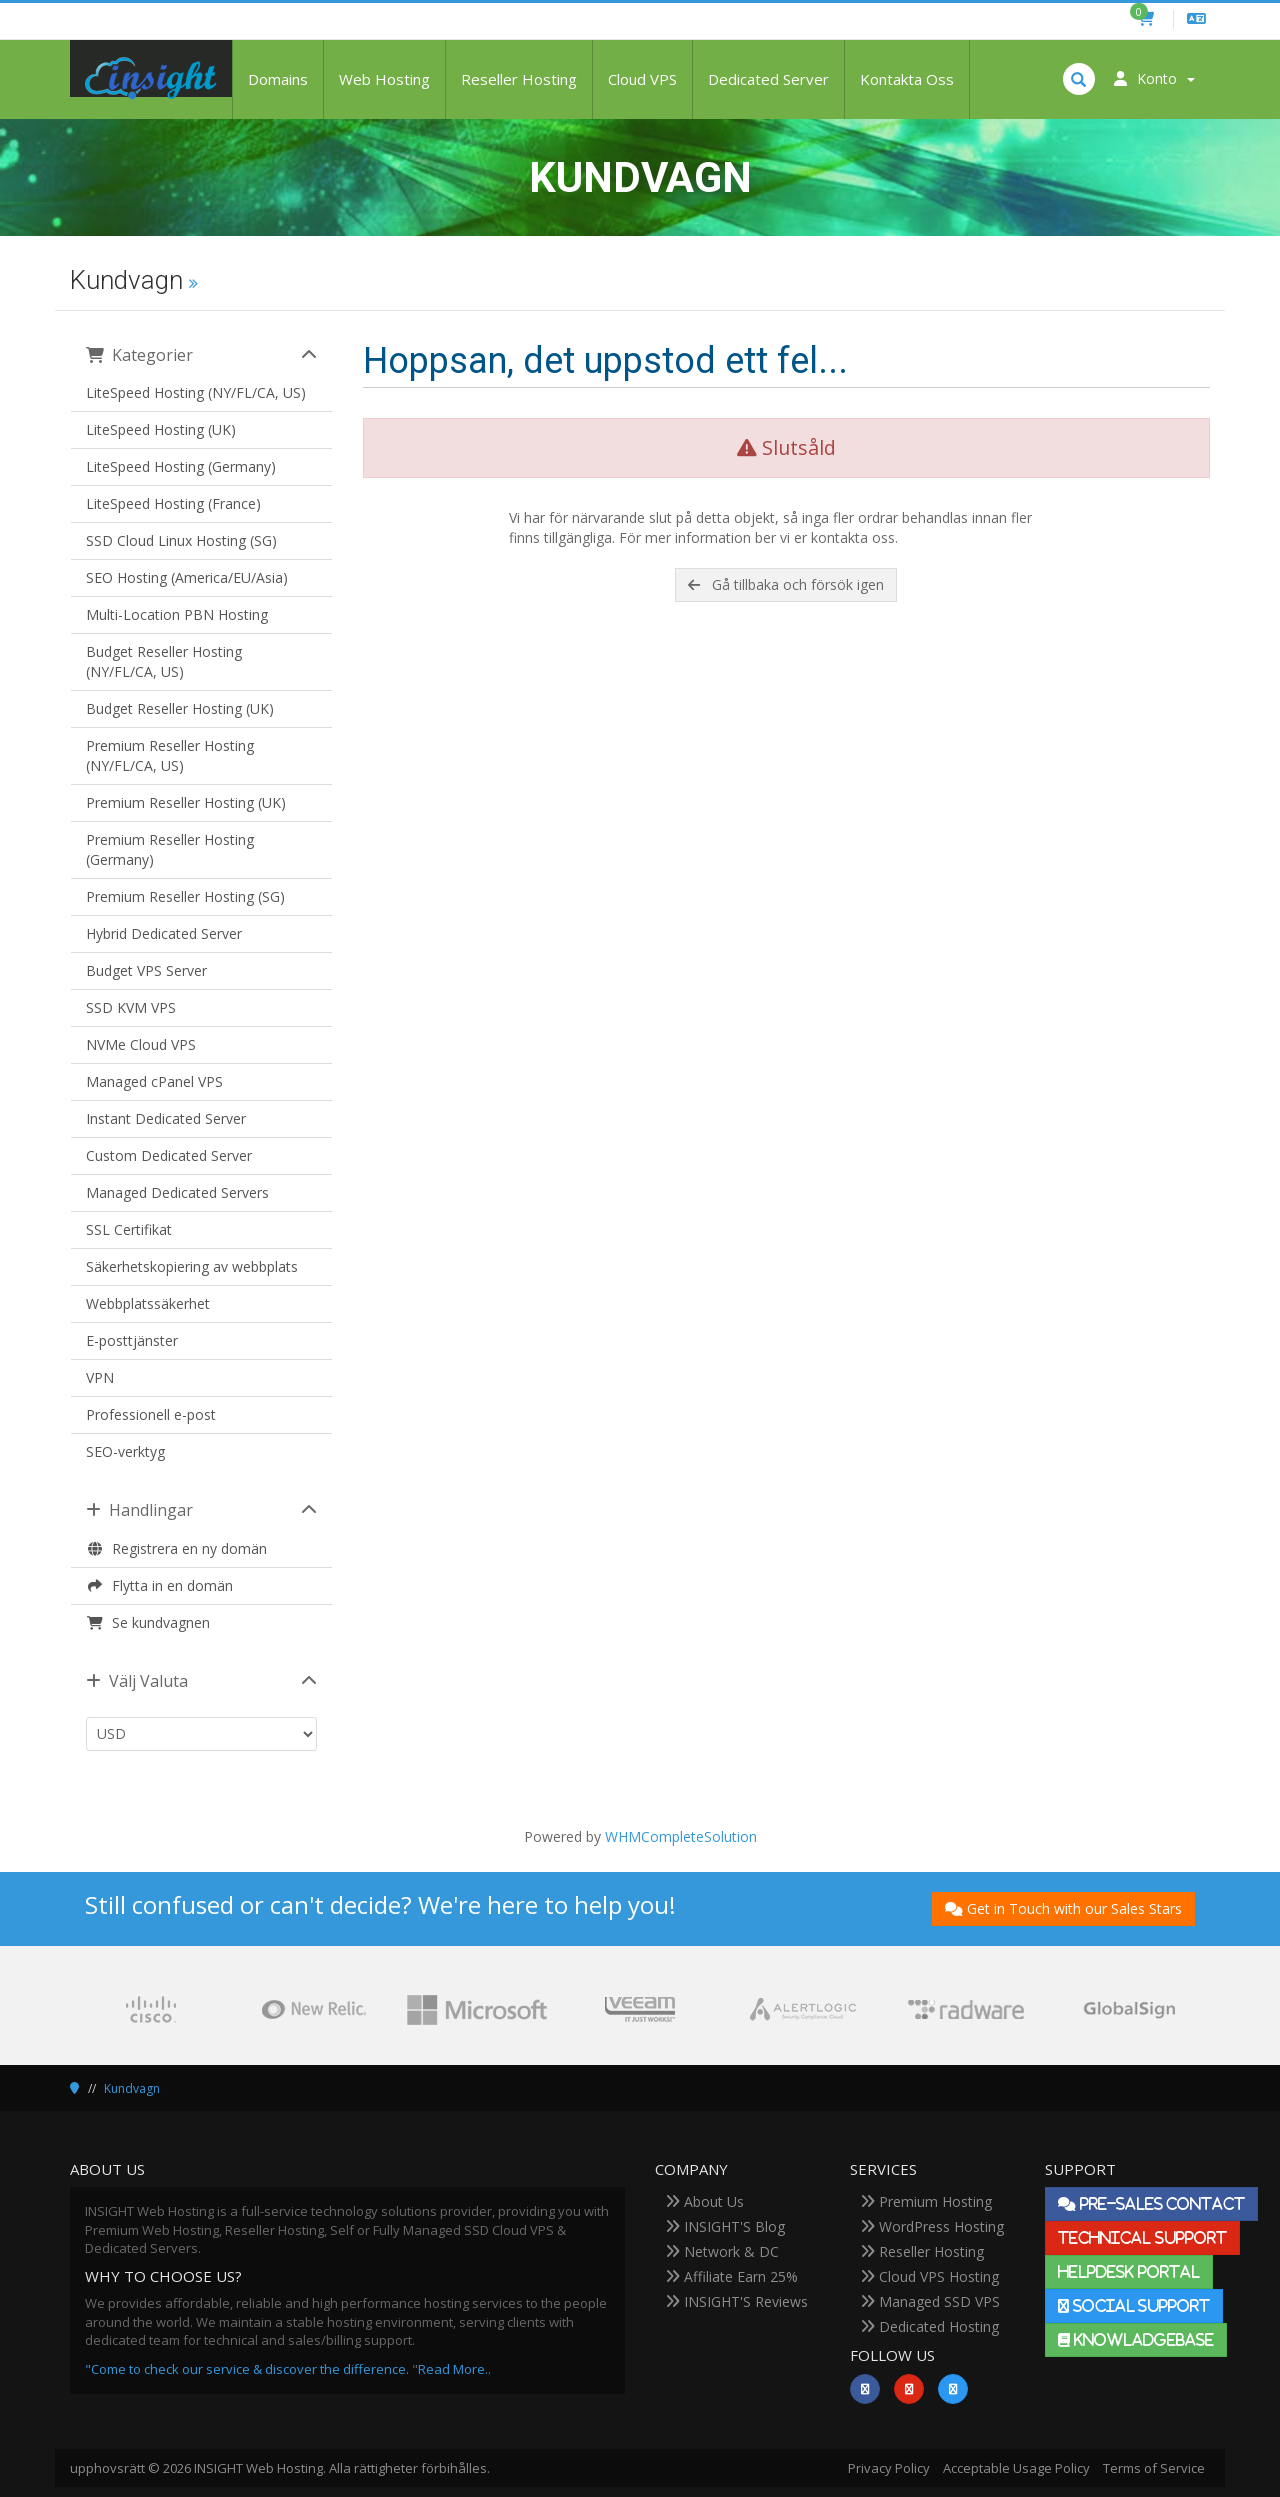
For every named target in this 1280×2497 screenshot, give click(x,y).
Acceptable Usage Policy (1016, 2468)
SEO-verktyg (125, 1451)
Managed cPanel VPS (154, 1081)
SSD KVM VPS (131, 1007)
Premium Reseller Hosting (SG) (185, 896)
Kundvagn (132, 2088)
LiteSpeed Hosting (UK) (161, 429)
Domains (278, 79)
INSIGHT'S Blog (725, 2226)
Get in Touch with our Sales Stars (1063, 1908)
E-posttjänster (132, 1340)
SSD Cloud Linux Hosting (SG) (181, 540)
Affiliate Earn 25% (731, 2276)
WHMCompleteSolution (681, 1836)
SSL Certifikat (129, 1229)
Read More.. (454, 2369)
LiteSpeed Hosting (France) (173, 503)
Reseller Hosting (519, 79)
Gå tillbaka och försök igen (786, 584)
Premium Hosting (926, 2201)
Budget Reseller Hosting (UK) (180, 708)
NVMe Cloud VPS (141, 1044)
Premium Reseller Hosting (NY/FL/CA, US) (170, 755)
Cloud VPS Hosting (929, 2276)
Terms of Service (1154, 2468)
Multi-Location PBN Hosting (177, 614)
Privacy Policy (889, 2468)
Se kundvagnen (148, 1622)
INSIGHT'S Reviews (736, 2301)
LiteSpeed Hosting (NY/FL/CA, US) (196, 392)
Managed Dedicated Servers (177, 1192)
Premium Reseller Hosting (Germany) (170, 849)
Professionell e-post (151, 1414)
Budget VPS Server (146, 970)
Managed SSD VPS (930, 2301)
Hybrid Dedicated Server (164, 933)
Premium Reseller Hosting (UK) (186, 802)
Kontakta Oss (907, 79)
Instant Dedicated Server (166, 1118)
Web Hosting (384, 79)
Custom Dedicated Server (169, 1155)
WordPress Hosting (932, 2226)
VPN (100, 1377)
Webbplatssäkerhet (148, 1303)
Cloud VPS (642, 79)
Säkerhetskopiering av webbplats (192, 1266)
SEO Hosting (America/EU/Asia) (187, 577)
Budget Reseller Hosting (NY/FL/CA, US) (164, 661)
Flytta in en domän (159, 1585)
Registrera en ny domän (176, 1548)
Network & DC (722, 2251)
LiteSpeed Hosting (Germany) (181, 466)
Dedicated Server (768, 79)
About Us (704, 2201)
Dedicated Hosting (929, 2326)
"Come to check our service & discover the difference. (247, 2369)
